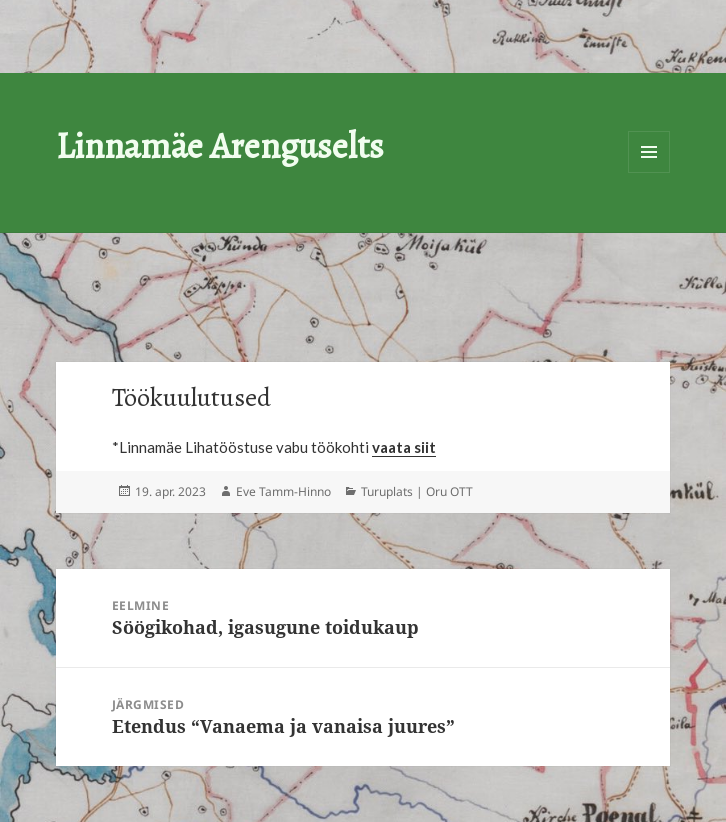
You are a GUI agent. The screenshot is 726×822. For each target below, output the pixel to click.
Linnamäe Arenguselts (220, 145)
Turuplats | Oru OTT (417, 491)
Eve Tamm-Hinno (283, 491)
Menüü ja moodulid (649, 152)
